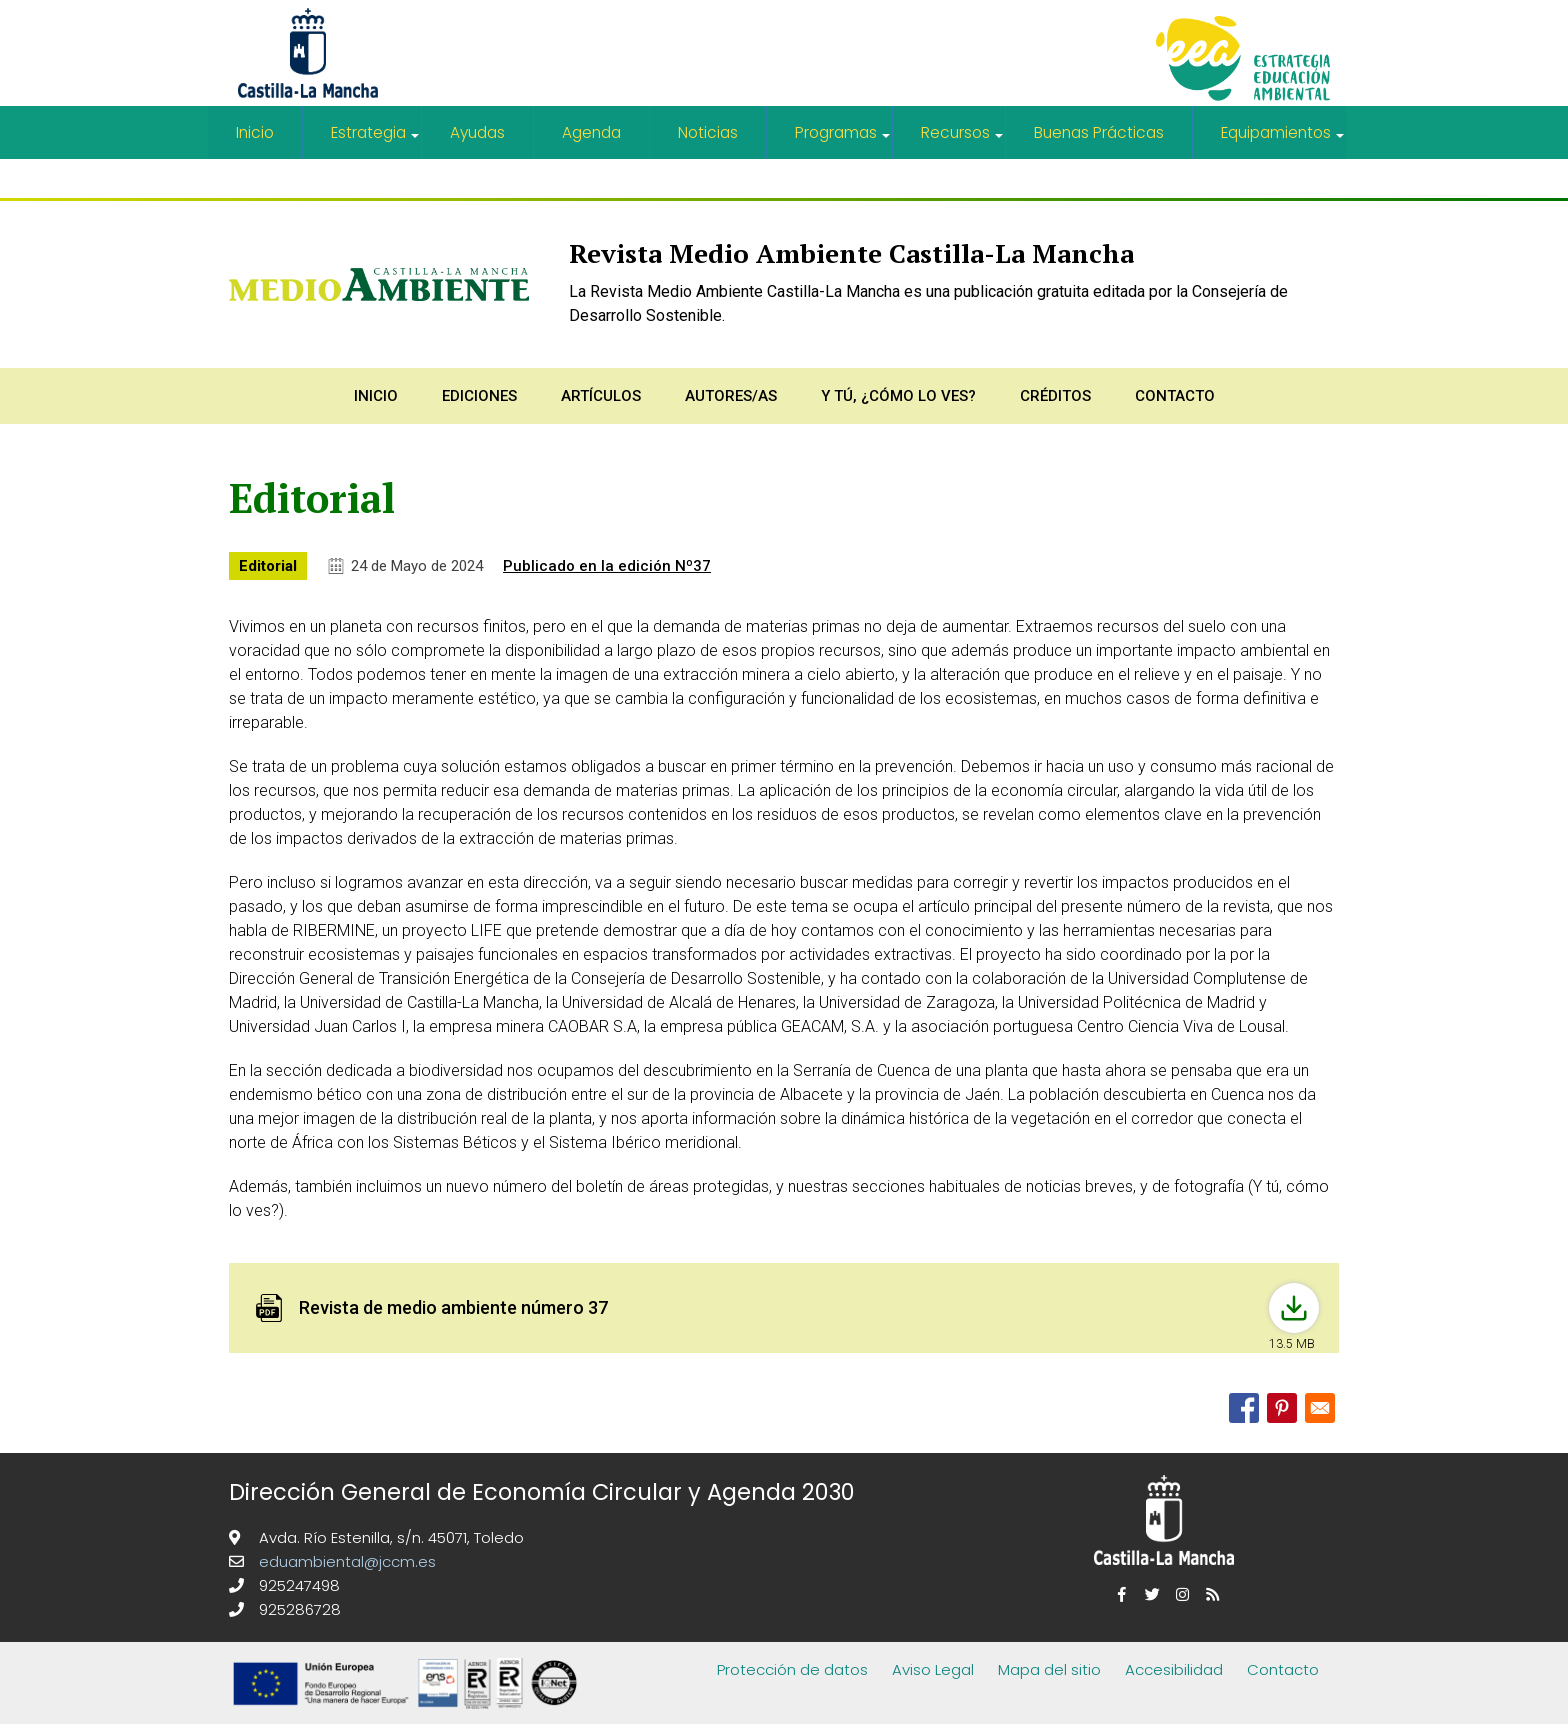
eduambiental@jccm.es (345, 1559)
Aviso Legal (933, 1667)
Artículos (601, 394)
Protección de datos (792, 1667)
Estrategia (376, 140)
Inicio (254, 132)
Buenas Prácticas (1098, 132)
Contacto (1175, 394)
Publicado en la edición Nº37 (607, 564)
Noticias (709, 132)
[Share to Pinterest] (1282, 1406)
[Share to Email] (1320, 1406)
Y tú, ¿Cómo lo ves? (898, 394)
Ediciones (479, 394)
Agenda (592, 132)
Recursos (963, 140)
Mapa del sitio (1049, 1667)
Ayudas (478, 132)
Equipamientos (1283, 140)
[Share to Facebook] (1244, 1406)
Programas (844, 140)
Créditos (1055, 394)
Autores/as (731, 394)
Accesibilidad (1174, 1667)
